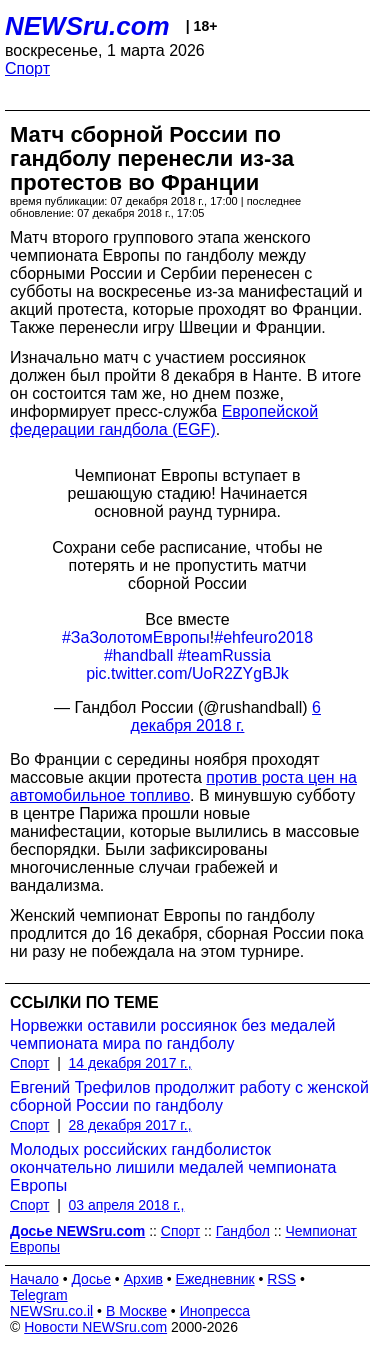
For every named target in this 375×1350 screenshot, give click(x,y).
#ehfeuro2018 (263, 637)
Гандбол (243, 1231)
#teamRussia (224, 655)
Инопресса (215, 1311)
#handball (138, 655)
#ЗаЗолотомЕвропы (136, 637)
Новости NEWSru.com (95, 1327)
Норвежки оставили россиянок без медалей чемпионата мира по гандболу (172, 1034)
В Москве (136, 1311)
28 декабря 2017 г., (130, 1125)
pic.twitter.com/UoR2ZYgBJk (187, 673)
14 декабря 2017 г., (130, 1063)
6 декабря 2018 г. (226, 716)
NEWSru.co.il (51, 1311)
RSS (281, 1279)
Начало (34, 1279)
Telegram (39, 1295)
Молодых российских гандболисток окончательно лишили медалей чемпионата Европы (173, 1167)
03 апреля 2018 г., (127, 1205)
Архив (143, 1279)
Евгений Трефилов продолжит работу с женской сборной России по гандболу (189, 1096)
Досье (91, 1279)
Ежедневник (215, 1279)
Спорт (27, 68)
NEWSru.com (87, 26)
